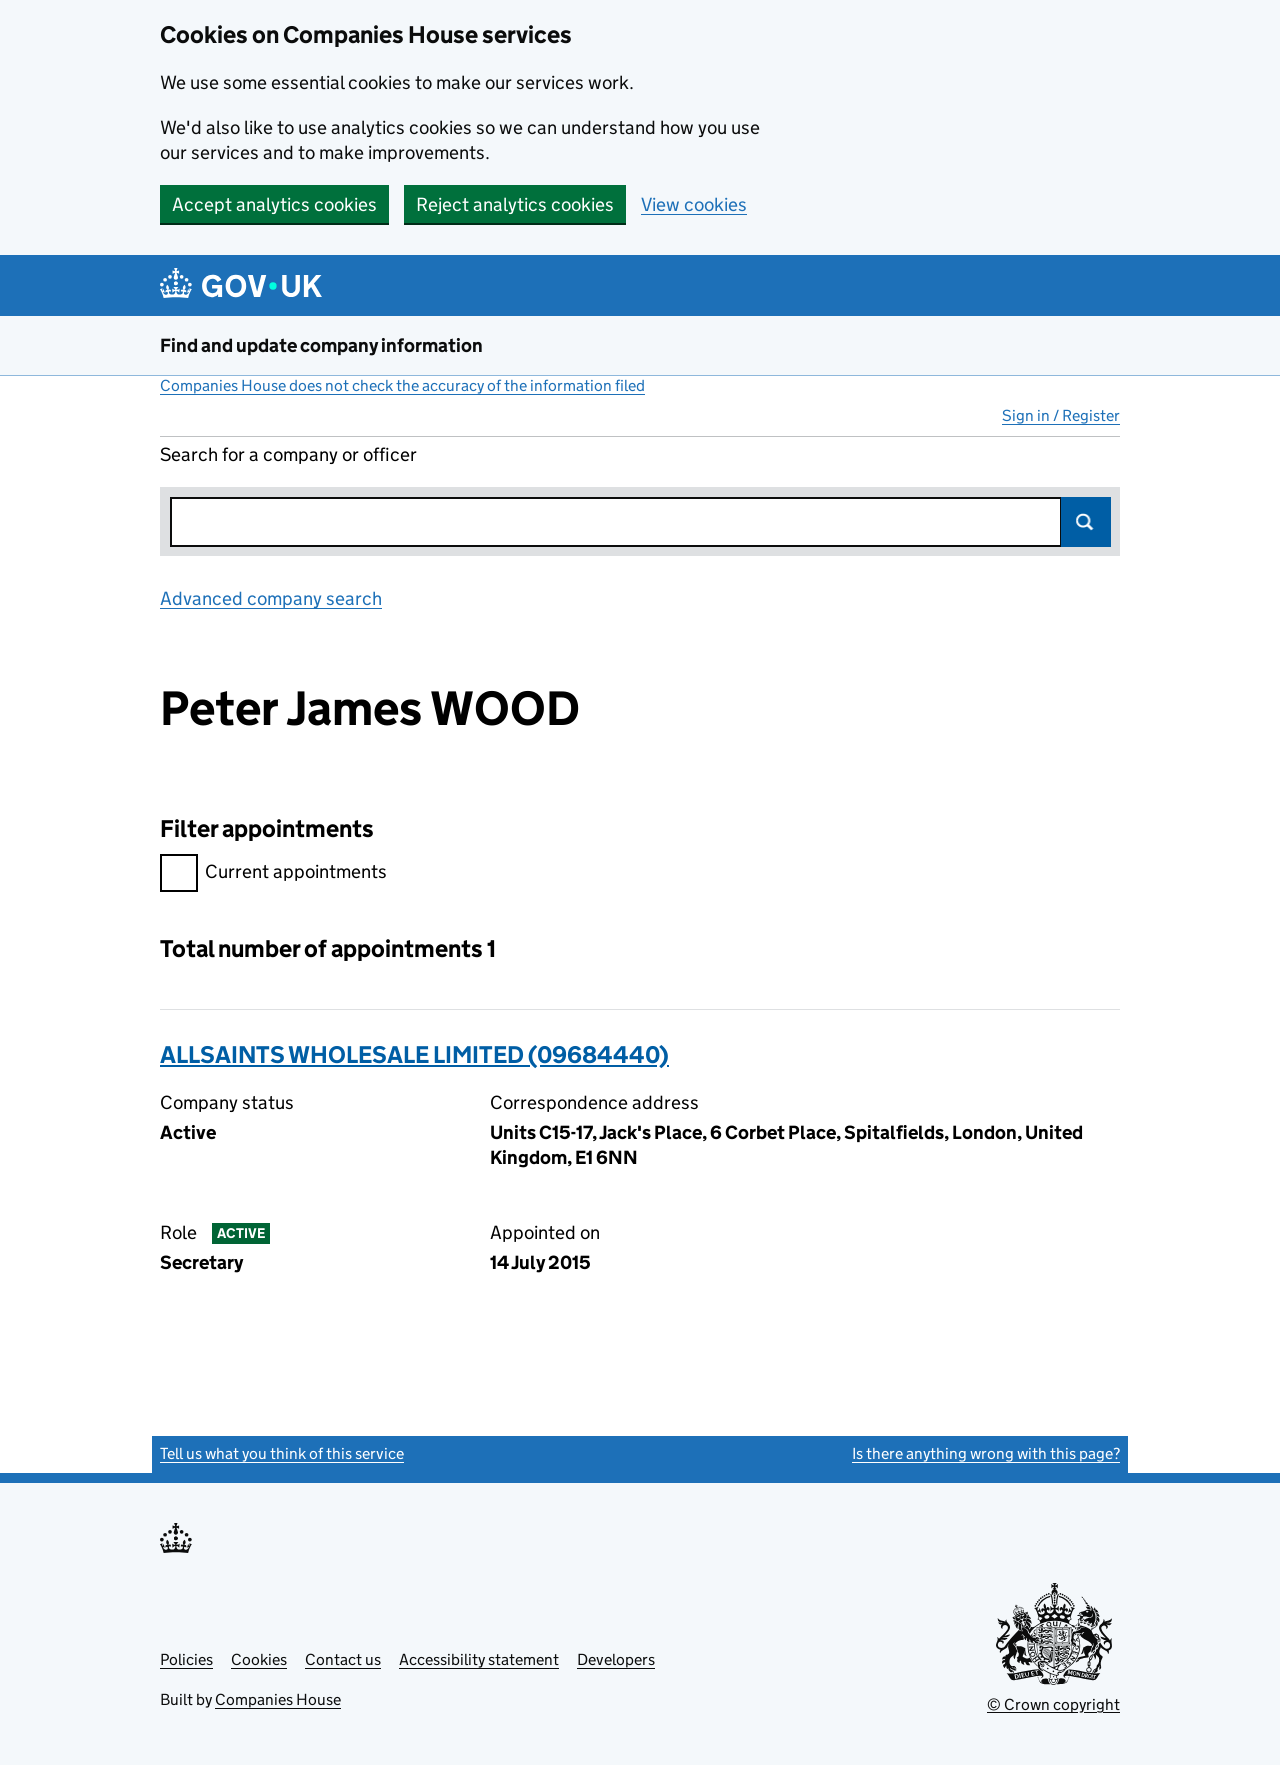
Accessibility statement (479, 1659)
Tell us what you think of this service (282, 1453)
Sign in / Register (1061, 415)
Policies (186, 1659)
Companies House (278, 1699)
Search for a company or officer (288, 454)
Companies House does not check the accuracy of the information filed (402, 385)
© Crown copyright (1053, 1704)
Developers (616, 1659)
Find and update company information (321, 345)
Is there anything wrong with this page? (986, 1453)
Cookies (259, 1659)
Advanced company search (271, 598)
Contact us (343, 1659)
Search (1086, 522)
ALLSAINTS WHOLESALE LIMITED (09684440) (414, 1054)
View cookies (694, 204)
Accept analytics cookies (274, 204)
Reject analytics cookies (515, 204)
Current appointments (273, 874)
